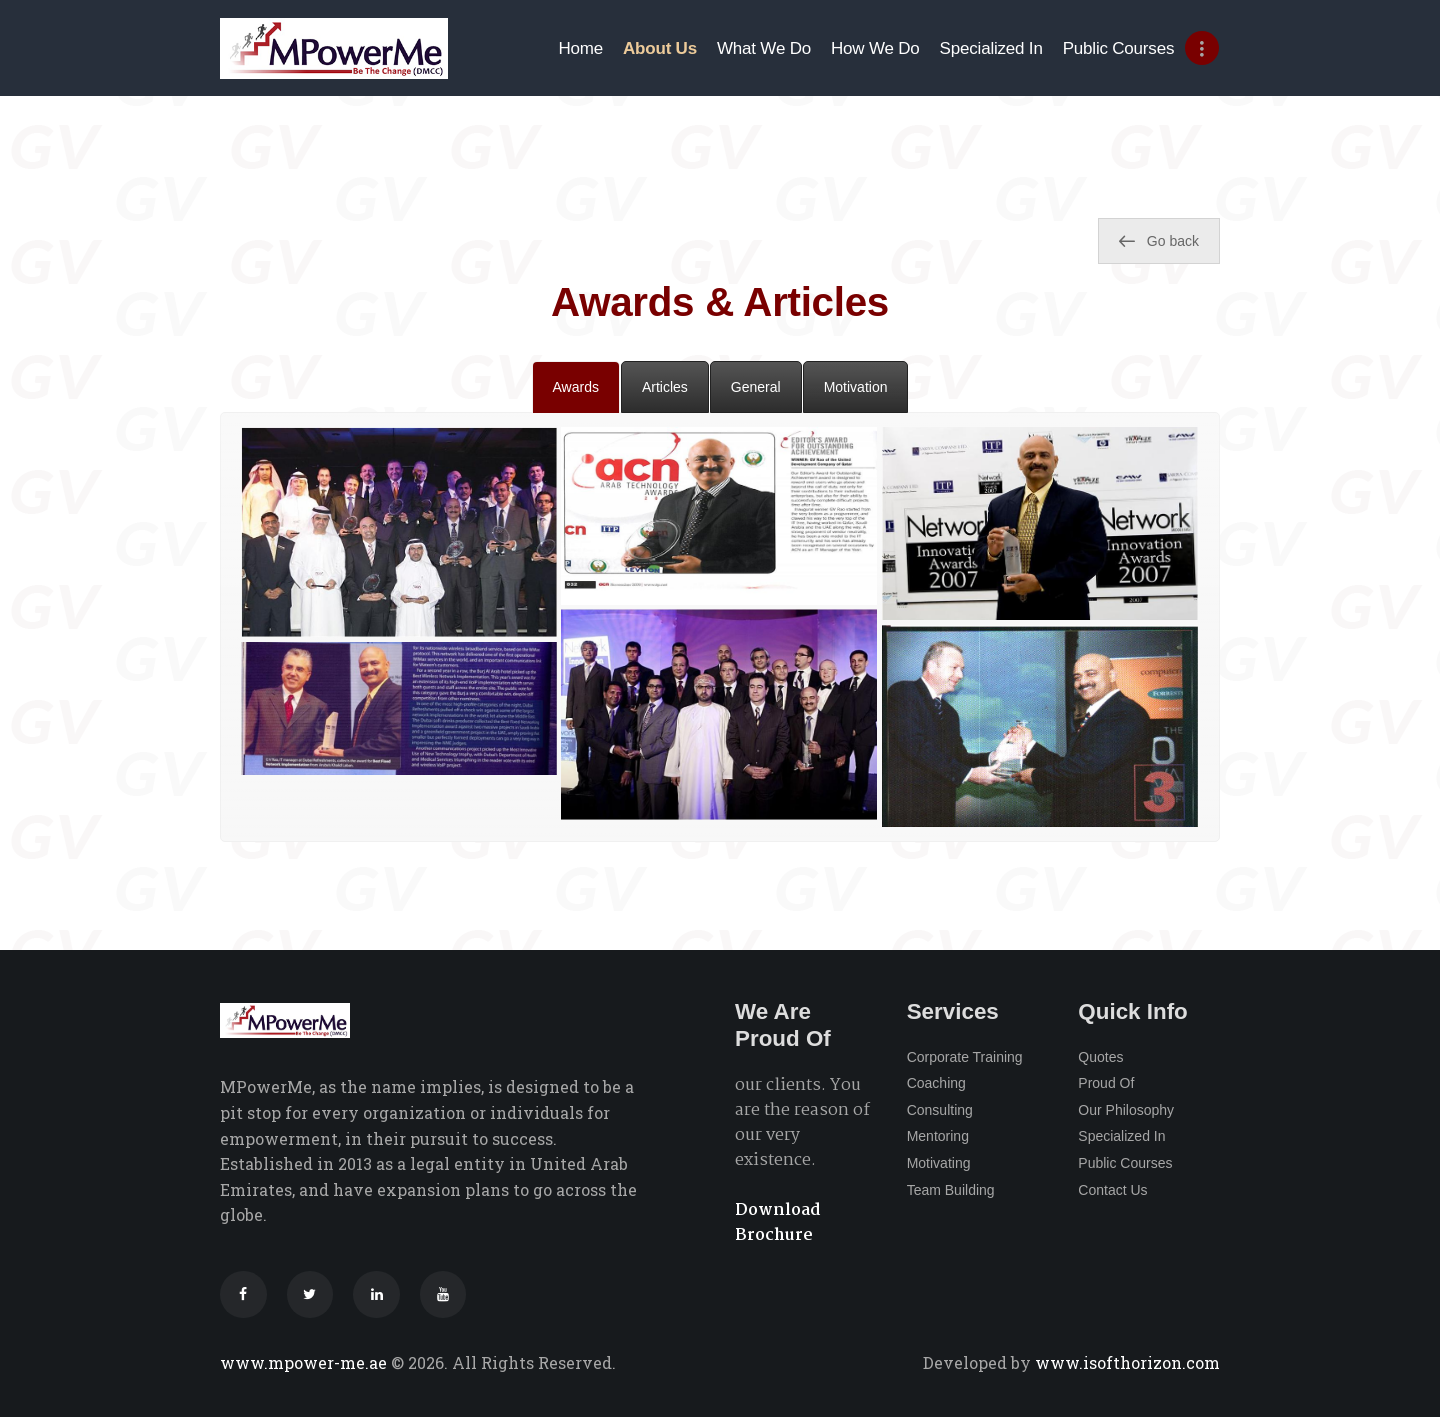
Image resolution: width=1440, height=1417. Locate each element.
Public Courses (1125, 1163)
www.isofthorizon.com (1125, 1362)
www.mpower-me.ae (305, 1362)
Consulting (940, 1110)
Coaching (936, 1083)
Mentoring (938, 1136)
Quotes (1100, 1057)
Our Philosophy (1126, 1110)
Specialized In (1121, 1136)
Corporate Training (965, 1057)
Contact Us (1112, 1190)
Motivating (939, 1163)
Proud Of (1106, 1083)
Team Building (951, 1190)
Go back (1159, 241)
